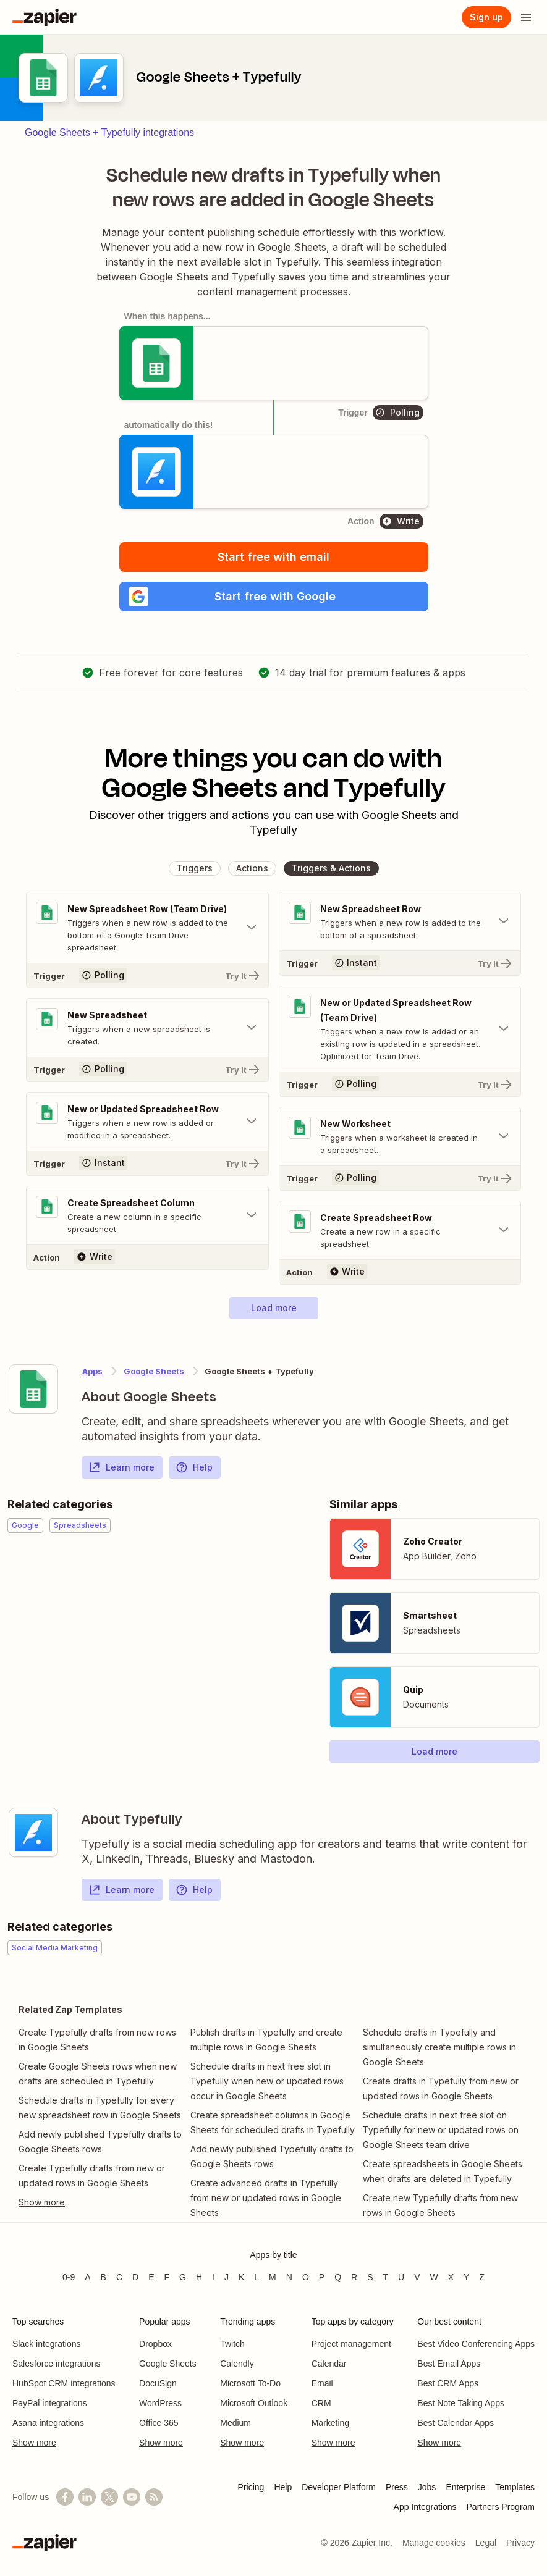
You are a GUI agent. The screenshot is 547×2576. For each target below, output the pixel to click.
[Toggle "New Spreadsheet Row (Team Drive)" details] (147, 927)
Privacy (520, 2543)
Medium (235, 2423)
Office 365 (159, 2423)
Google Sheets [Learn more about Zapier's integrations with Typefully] (154, 1371)
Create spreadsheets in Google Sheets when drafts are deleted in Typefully (442, 2171)
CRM (321, 2403)
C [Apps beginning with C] (119, 2277)
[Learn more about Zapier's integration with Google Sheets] (33, 1389)
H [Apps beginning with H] (199, 2277)
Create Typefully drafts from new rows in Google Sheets (97, 2039)
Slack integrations (46, 2344)
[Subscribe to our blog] (154, 2497)
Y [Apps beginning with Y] (466, 2277)
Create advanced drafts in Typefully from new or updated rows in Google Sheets (265, 2198)
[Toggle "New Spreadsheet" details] (147, 1028)
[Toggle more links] (101, 2202)
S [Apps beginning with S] (370, 2277)
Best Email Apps (448, 2363)
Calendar (329, 2363)
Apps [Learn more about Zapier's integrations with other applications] (92, 1371)
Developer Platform (339, 2487)
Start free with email (273, 556)
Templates (515, 2487)
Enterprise (465, 2487)
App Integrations (425, 2507)
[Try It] (147, 975)
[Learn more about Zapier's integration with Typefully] (33, 1832)
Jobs (427, 2487)
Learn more (121, 1467)
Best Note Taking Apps (460, 2403)
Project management (351, 2344)
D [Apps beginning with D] (135, 2277)
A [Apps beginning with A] (87, 2277)
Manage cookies (433, 2543)
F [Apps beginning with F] (167, 2277)
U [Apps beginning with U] (401, 2277)
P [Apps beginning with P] (321, 2277)
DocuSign (158, 2383)
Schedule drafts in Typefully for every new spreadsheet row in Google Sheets (100, 2107)
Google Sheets (168, 2363)
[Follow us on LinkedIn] (87, 2497)
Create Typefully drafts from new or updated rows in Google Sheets (92, 2175)
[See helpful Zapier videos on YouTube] (131, 2497)
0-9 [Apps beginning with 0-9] (68, 2277)
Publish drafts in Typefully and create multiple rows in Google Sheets (266, 2039)
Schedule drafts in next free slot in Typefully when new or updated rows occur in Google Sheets (267, 2081)
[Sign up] (486, 17)
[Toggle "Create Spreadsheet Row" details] (400, 1230)
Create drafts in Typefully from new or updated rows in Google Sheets (441, 2088)
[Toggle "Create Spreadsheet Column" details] (147, 1215)
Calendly (236, 2363)
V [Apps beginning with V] (417, 2277)
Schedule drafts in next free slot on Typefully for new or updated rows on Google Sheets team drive (441, 2130)
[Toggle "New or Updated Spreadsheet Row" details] (147, 1122)
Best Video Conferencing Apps (476, 2344)
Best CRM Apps (447, 2383)
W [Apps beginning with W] (434, 2277)
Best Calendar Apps (455, 2423)
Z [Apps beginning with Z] (482, 2277)
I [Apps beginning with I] (213, 2277)
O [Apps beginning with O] (305, 2277)
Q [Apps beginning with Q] (337, 2277)
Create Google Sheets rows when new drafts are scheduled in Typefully (98, 2073)
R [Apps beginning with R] (354, 2277)
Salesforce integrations (56, 2363)
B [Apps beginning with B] (103, 2277)
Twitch (232, 2344)
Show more (34, 2443)
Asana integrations (48, 2423)
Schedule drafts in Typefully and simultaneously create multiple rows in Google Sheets (439, 2047)
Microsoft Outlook (253, 2403)
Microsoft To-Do (250, 2383)
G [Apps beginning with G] (182, 2277)
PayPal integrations (49, 2403)
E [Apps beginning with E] (151, 2277)
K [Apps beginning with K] (241, 2277)
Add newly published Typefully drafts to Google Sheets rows (100, 2141)
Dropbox (155, 2344)
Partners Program (501, 2507)
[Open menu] (526, 17)
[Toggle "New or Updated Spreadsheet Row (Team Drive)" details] (400, 1029)
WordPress (160, 2403)
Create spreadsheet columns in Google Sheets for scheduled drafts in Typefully (272, 2122)
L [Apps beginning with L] (256, 2277)
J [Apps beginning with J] (226, 2277)
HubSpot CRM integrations (64, 2383)
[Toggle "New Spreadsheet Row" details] (400, 921)
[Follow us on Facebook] (65, 2497)
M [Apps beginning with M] (272, 2277)
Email (322, 2383)
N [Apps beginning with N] (289, 2277)
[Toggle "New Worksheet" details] (400, 1136)
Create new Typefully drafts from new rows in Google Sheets (440, 2205)
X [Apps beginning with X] (451, 2277)
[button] (273, 596)
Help (194, 1467)
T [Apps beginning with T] (386, 2277)
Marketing (330, 2423)
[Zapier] (44, 17)
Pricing (251, 2487)
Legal (485, 2543)
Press (397, 2487)
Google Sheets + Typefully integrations (109, 132)
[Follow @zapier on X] (109, 2497)
